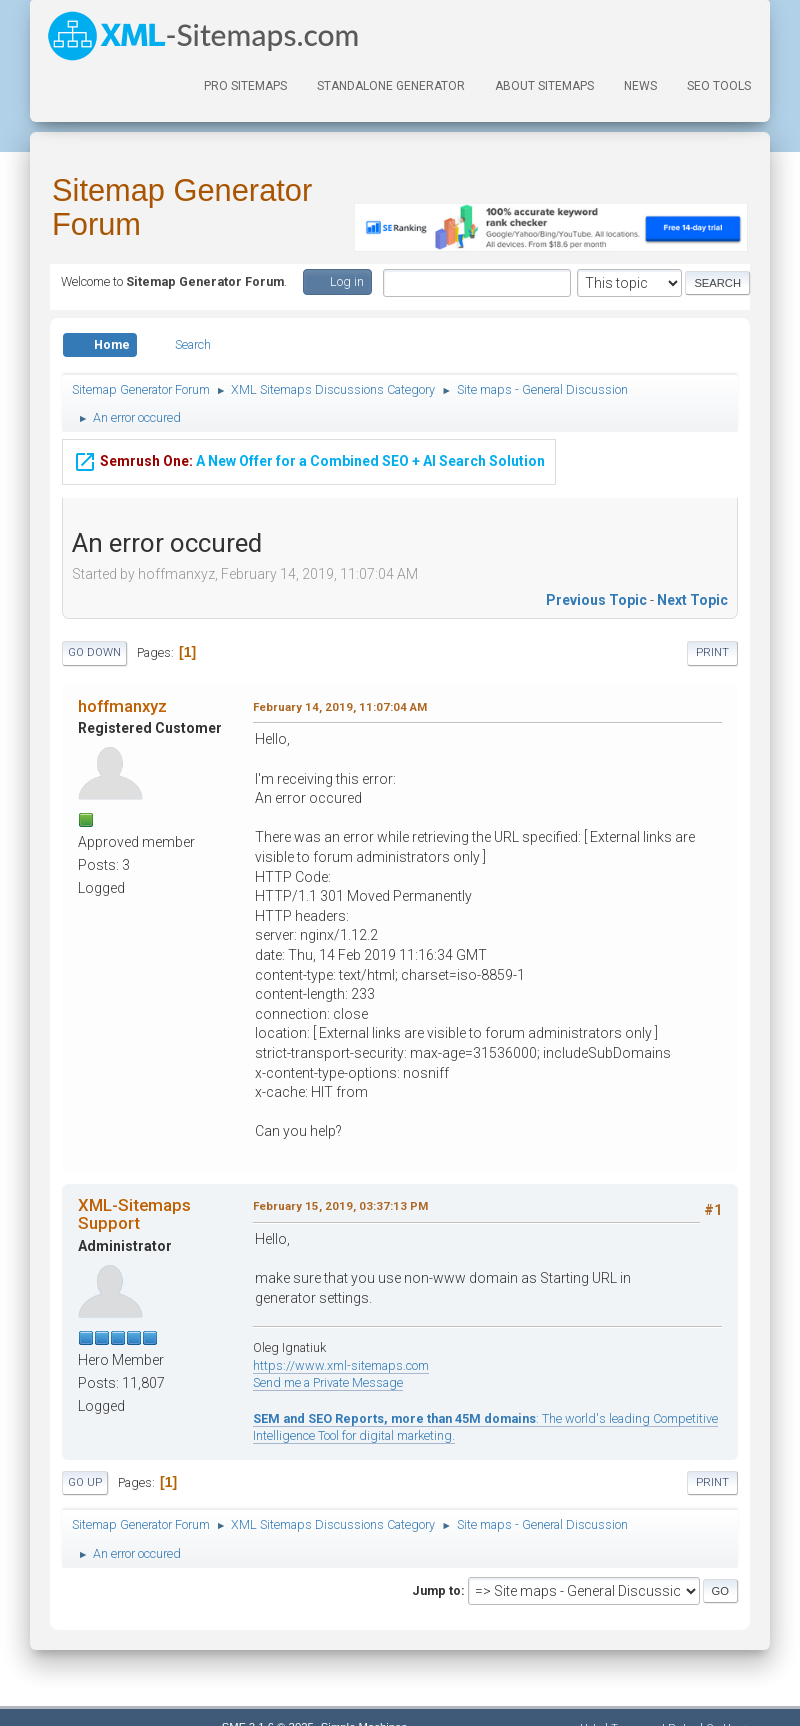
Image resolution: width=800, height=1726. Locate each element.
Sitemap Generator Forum (182, 207)
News (640, 86)
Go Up (85, 1482)
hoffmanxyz (122, 706)
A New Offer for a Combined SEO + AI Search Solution (309, 461)
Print (712, 652)
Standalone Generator (391, 86)
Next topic (692, 600)
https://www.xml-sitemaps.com (341, 1365)
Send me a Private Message (328, 1382)
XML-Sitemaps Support (134, 1214)
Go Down (94, 652)
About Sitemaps (544, 86)
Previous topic (596, 600)
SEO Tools (719, 86)
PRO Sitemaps (245, 86)
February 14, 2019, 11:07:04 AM (340, 707)
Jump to (436, 1590)
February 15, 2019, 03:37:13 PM (340, 1206)
